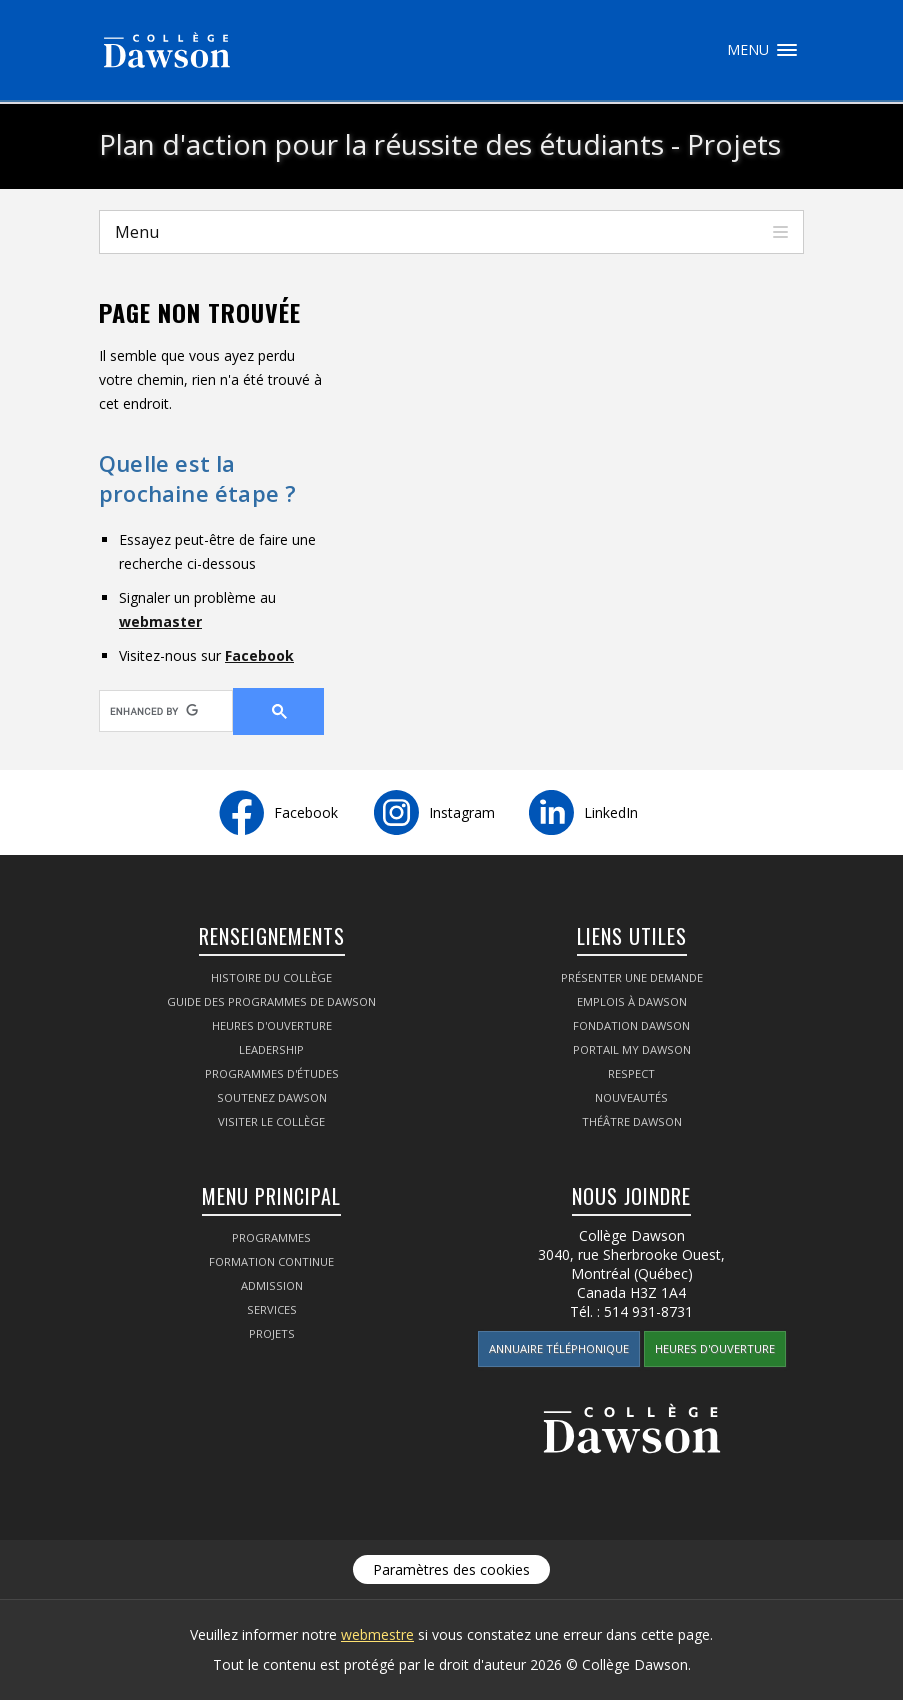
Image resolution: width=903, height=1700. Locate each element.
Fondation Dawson (631, 1025)
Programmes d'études (272, 1073)
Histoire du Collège (271, 977)
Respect (631, 1073)
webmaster (160, 621)
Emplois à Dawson (632, 1001)
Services (272, 1309)
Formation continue (271, 1261)
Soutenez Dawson (272, 1097)
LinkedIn (611, 812)
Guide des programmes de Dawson (271, 1001)
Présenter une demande (632, 977)
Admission (272, 1285)
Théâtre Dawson (632, 1121)
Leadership (271, 1049)
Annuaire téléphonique (559, 1348)
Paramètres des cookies (451, 1569)
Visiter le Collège (271, 1121)
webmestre (377, 1634)
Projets (272, 1333)
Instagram (462, 812)
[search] (154, 711)
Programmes (271, 1237)
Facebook (259, 655)
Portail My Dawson (632, 1049)
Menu (787, 50)
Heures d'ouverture (272, 1025)
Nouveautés (631, 1097)
